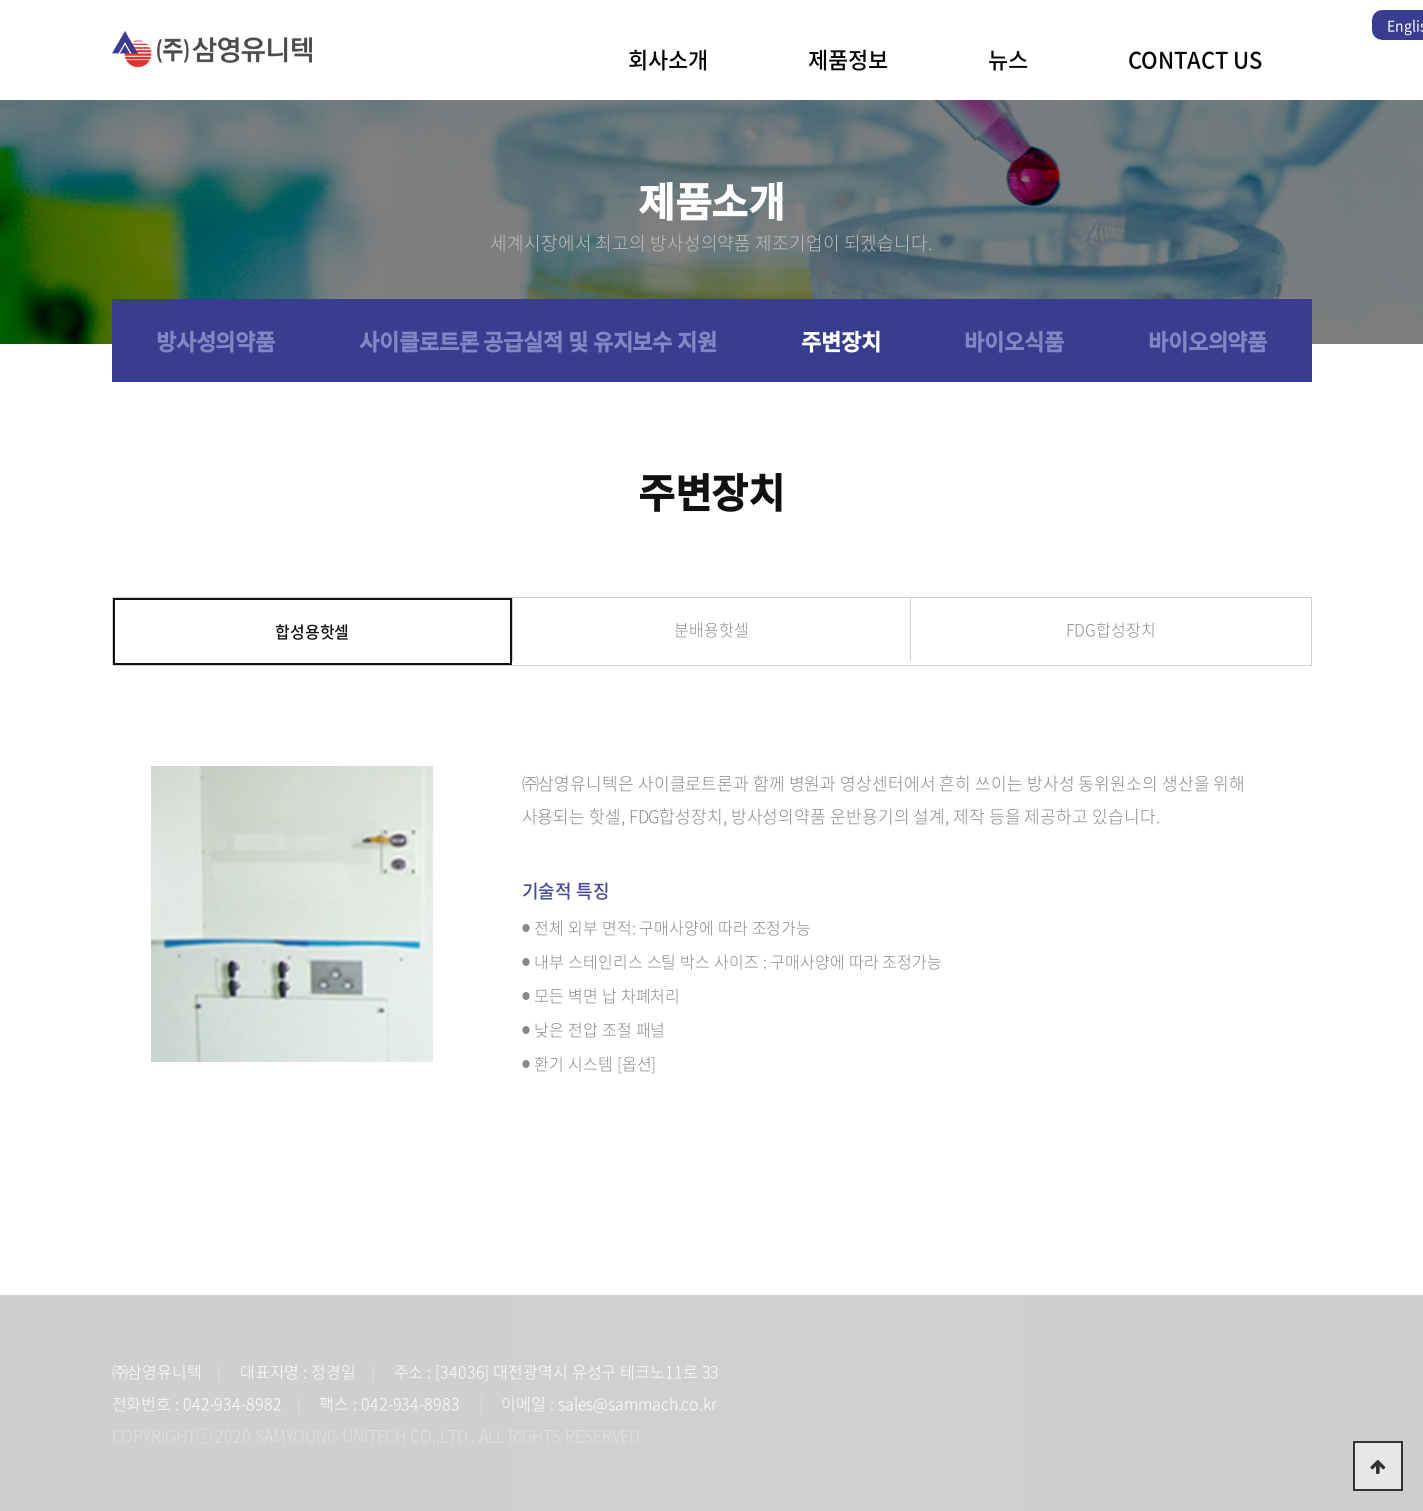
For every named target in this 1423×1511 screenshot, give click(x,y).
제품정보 (848, 58)
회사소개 (668, 58)
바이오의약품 (1207, 340)
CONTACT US (1195, 58)
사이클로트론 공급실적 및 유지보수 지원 (538, 340)
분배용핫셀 (711, 629)
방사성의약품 (215, 340)
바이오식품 (1014, 340)
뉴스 (1008, 58)
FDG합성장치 (1111, 629)
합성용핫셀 (312, 631)
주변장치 (841, 340)
